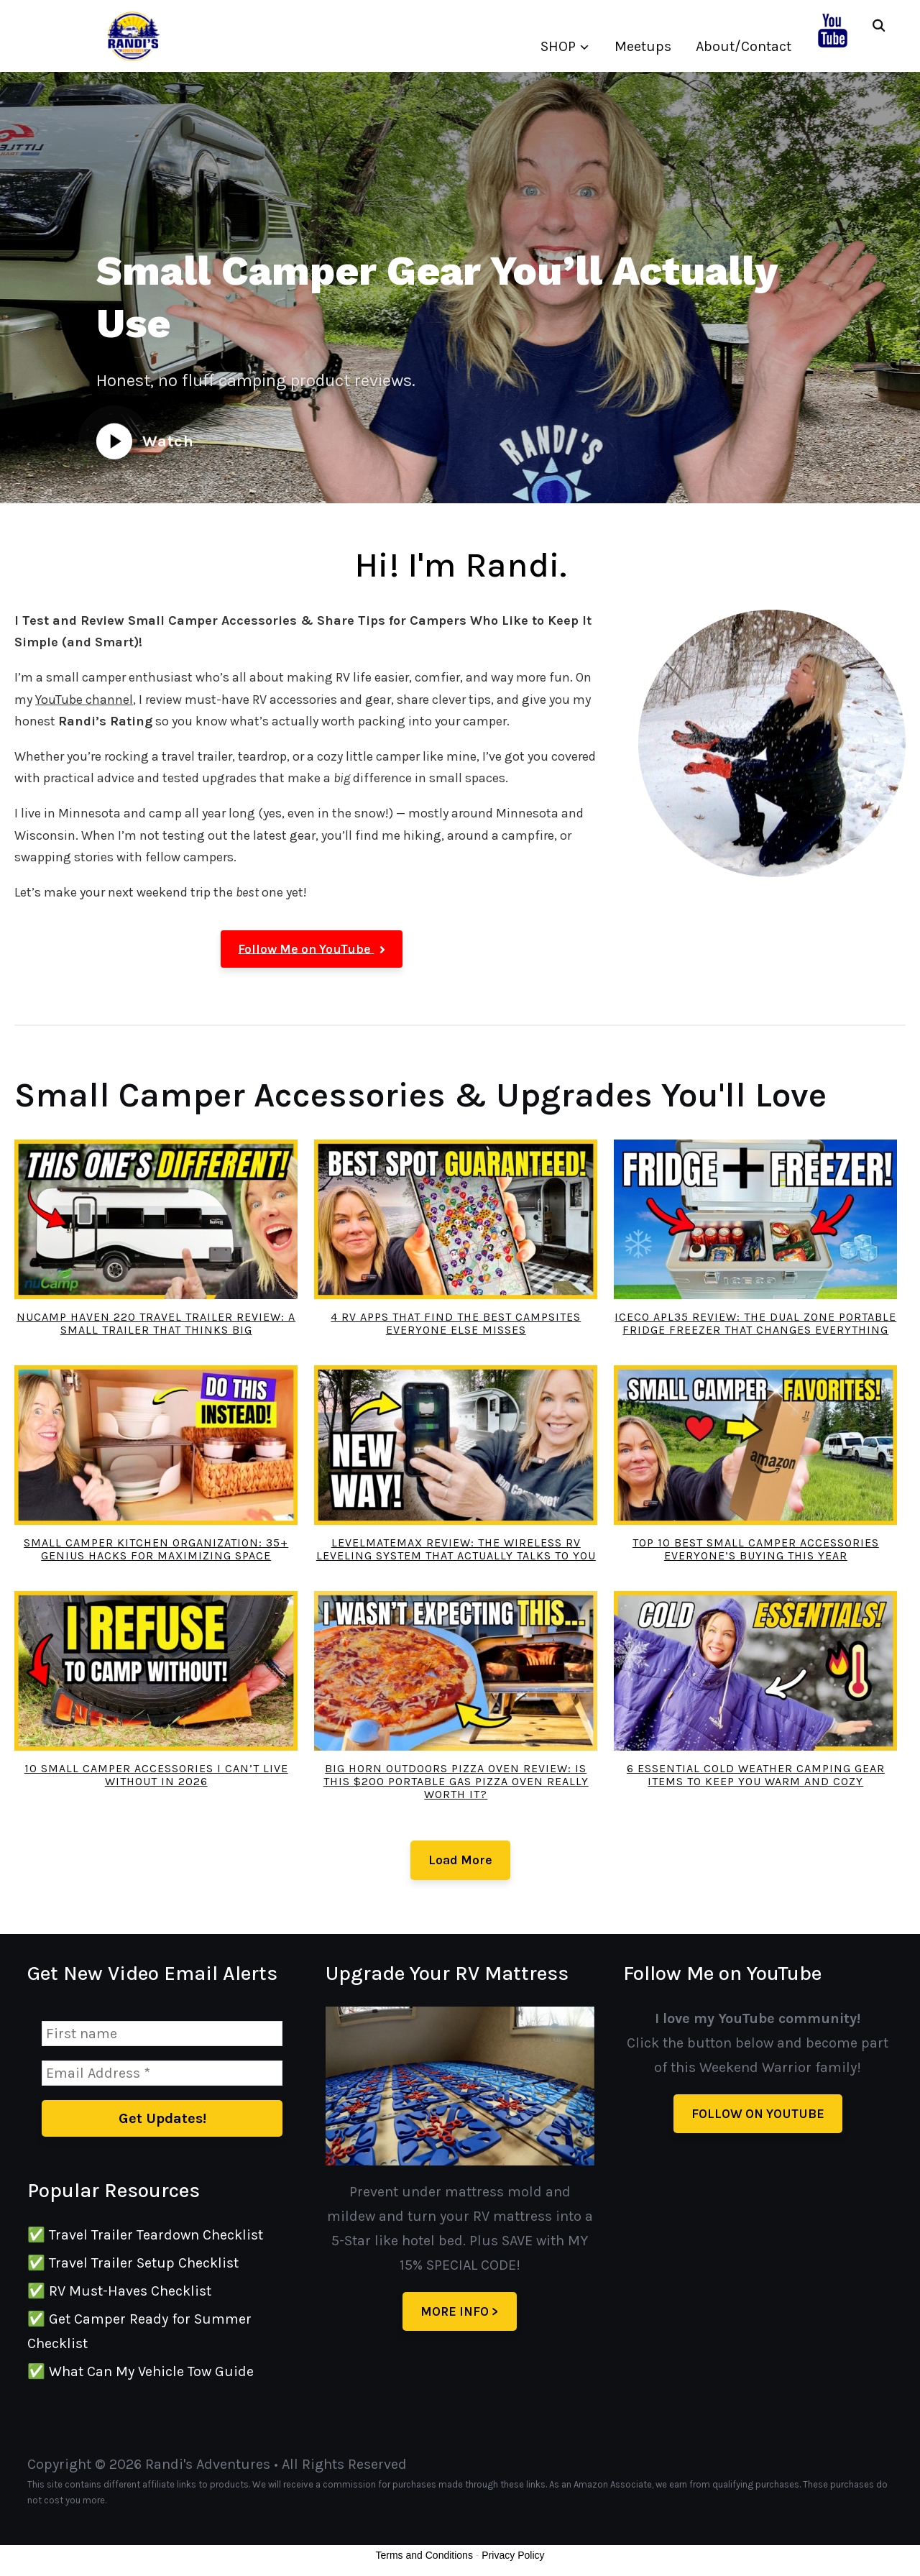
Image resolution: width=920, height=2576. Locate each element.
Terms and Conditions (424, 2555)
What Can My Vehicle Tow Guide (151, 2371)
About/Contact (743, 46)
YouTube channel (84, 699)
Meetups (643, 46)
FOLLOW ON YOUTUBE (757, 2114)
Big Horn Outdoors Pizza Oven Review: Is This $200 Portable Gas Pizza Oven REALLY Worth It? (456, 1780)
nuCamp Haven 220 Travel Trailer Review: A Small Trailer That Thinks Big (156, 1323)
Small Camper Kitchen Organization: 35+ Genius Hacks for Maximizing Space (156, 1549)
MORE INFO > (459, 2311)
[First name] (162, 2033)
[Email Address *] (162, 2073)
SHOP (558, 46)
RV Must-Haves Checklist (130, 2291)
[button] (311, 949)
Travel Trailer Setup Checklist (144, 2263)
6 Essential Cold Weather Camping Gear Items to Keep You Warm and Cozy (756, 1774)
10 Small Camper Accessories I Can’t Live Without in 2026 (156, 1774)
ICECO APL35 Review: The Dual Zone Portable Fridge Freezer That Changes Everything (755, 1323)
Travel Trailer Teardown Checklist (156, 2235)
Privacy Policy (513, 2555)
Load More (460, 1860)
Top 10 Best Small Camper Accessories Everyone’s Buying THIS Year (755, 1549)
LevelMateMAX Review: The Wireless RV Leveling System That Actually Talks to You (456, 1549)
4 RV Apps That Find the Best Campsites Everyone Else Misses (456, 1323)
